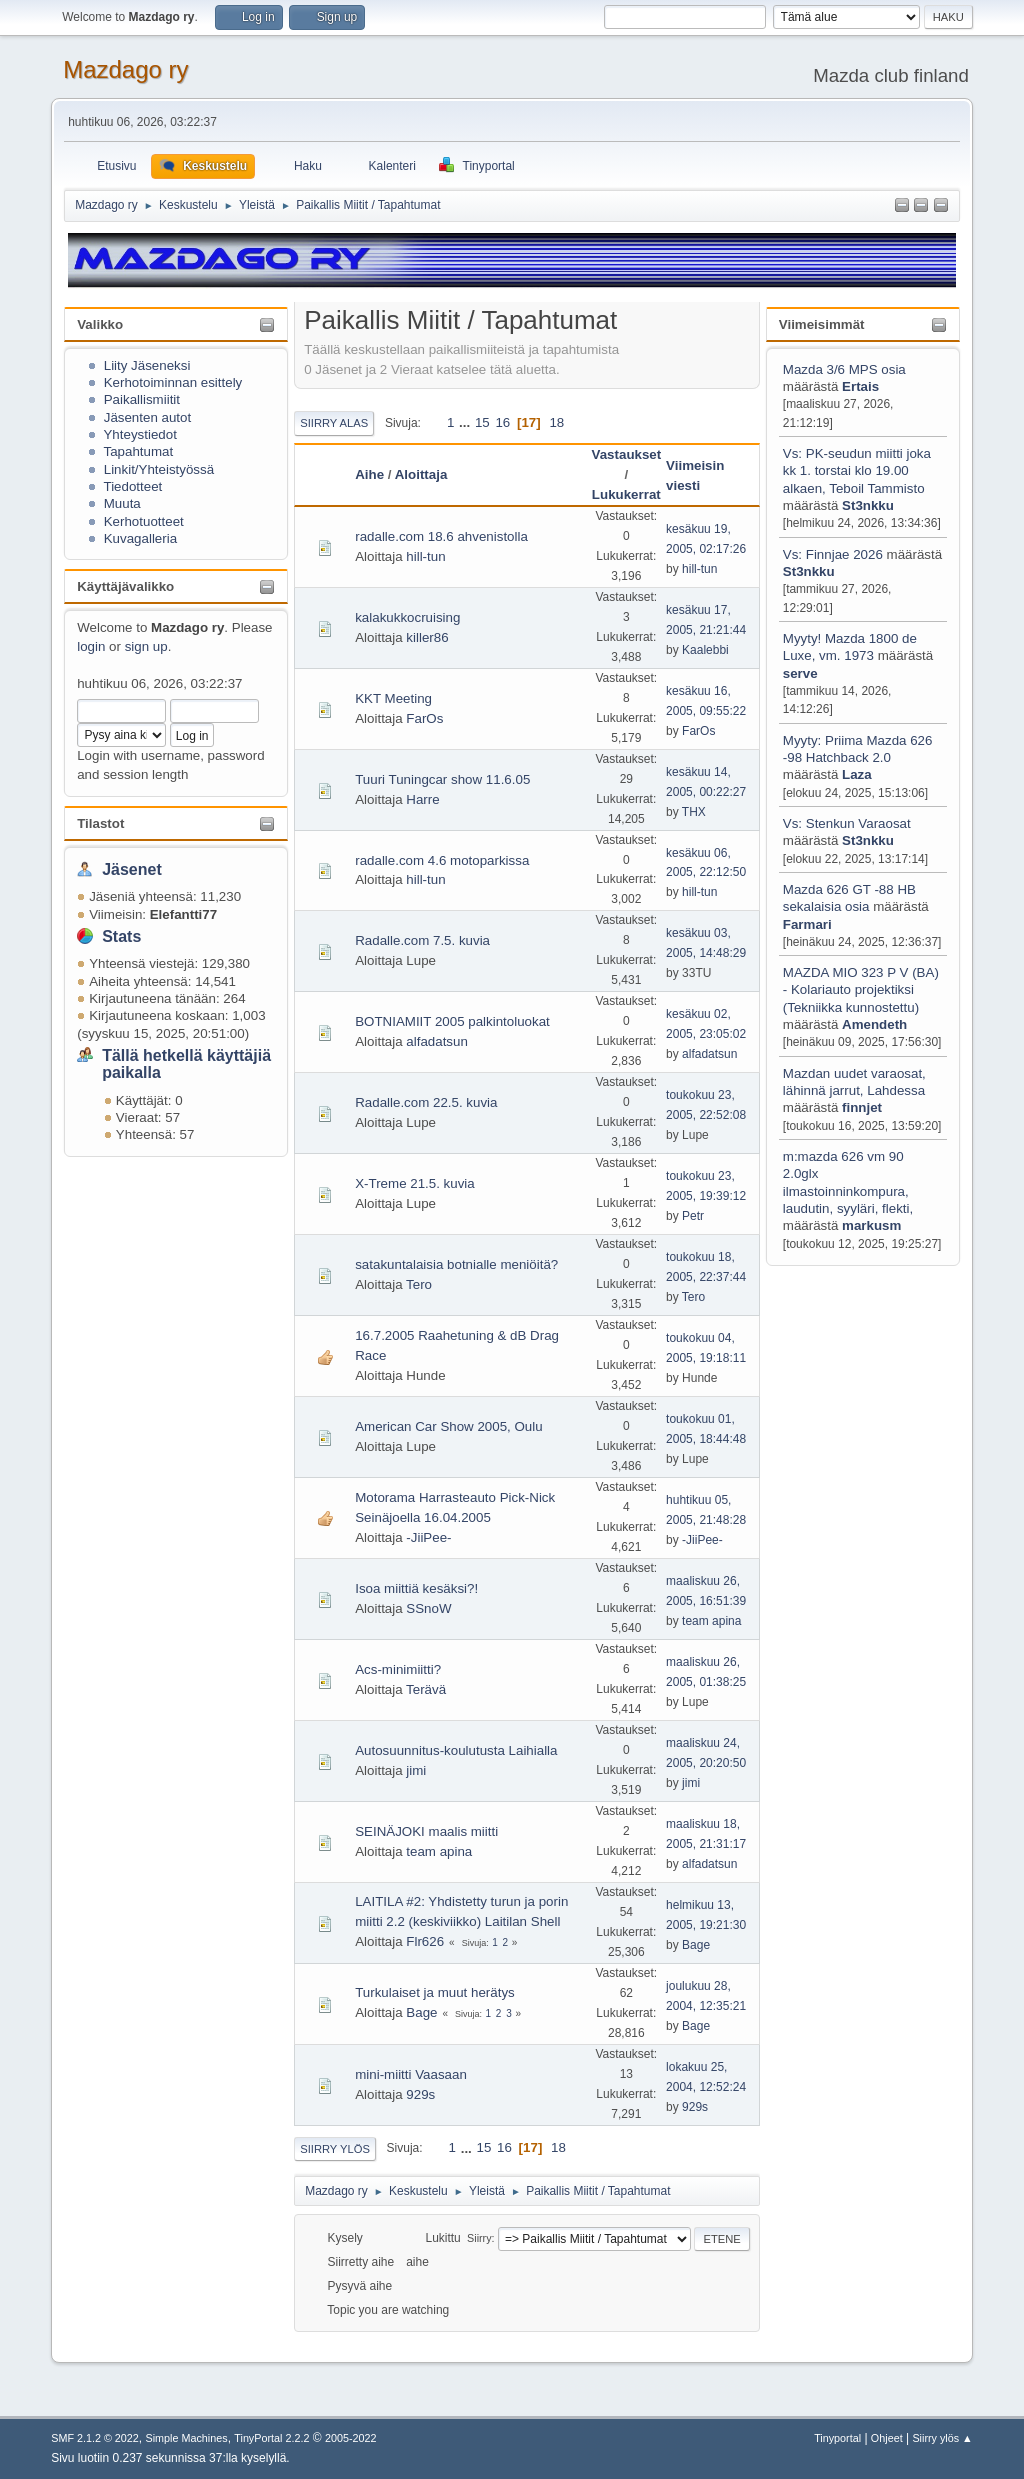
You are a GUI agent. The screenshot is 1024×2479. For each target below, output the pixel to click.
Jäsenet (132, 869)
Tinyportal (837, 2438)
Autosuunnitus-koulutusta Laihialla (456, 1750)
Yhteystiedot (139, 434)
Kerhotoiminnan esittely (173, 382)
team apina (711, 1621)
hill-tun (425, 556)
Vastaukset (627, 454)
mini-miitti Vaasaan (411, 2074)
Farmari (807, 924)
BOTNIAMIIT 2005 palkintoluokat (452, 1021)
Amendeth (874, 1024)
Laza (857, 774)
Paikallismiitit (142, 399)
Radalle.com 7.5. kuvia (422, 940)
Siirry (479, 2238)
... (466, 422)
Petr (693, 1216)
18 (556, 422)
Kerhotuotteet (144, 521)
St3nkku (868, 505)
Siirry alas (334, 423)
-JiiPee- (428, 1537)
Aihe (369, 474)
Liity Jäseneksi (147, 365)
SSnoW (428, 1608)
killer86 (427, 637)
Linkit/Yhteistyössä (159, 469)
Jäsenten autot (147, 417)
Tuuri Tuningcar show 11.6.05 (442, 779)
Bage (696, 1945)
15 (482, 422)
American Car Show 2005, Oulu (448, 1426)
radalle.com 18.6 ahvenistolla (441, 536)
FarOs (424, 718)
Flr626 (425, 1941)
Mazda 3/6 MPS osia (844, 369)
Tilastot (100, 823)
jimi (416, 1770)
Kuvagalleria (140, 538)
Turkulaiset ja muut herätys (435, 1992)
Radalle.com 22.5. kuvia (426, 1102)
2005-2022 (351, 2438)
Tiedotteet (132, 486)
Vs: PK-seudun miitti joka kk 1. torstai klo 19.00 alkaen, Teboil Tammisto (857, 471)
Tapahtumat (138, 451)
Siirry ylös (335, 2149)
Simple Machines (187, 2438)
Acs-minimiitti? (398, 1669)
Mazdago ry (125, 69)
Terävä (426, 1689)
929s (420, 2094)
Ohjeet (887, 2438)
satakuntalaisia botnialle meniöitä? (456, 1264)
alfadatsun (437, 1041)
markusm (871, 1225)
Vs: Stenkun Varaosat (847, 823)
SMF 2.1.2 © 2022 (95, 2438)
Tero (419, 1284)
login (91, 646)
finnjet (862, 1107)
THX (694, 812)
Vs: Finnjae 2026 (833, 554)
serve (800, 673)
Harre (422, 799)
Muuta (122, 503)
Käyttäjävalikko (125, 586)
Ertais (860, 386)
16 (502, 422)
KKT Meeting (393, 698)
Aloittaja (421, 474)
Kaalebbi (705, 650)
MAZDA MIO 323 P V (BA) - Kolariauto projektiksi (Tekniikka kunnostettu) (861, 990)
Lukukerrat (626, 494)
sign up (146, 646)
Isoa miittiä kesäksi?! (416, 1588)
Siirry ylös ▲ (942, 2438)
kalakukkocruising (407, 617)
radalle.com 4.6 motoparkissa (442, 860)
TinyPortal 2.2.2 (271, 2438)
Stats (121, 936)
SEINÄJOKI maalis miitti (426, 1831)
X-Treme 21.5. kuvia (415, 1183)
